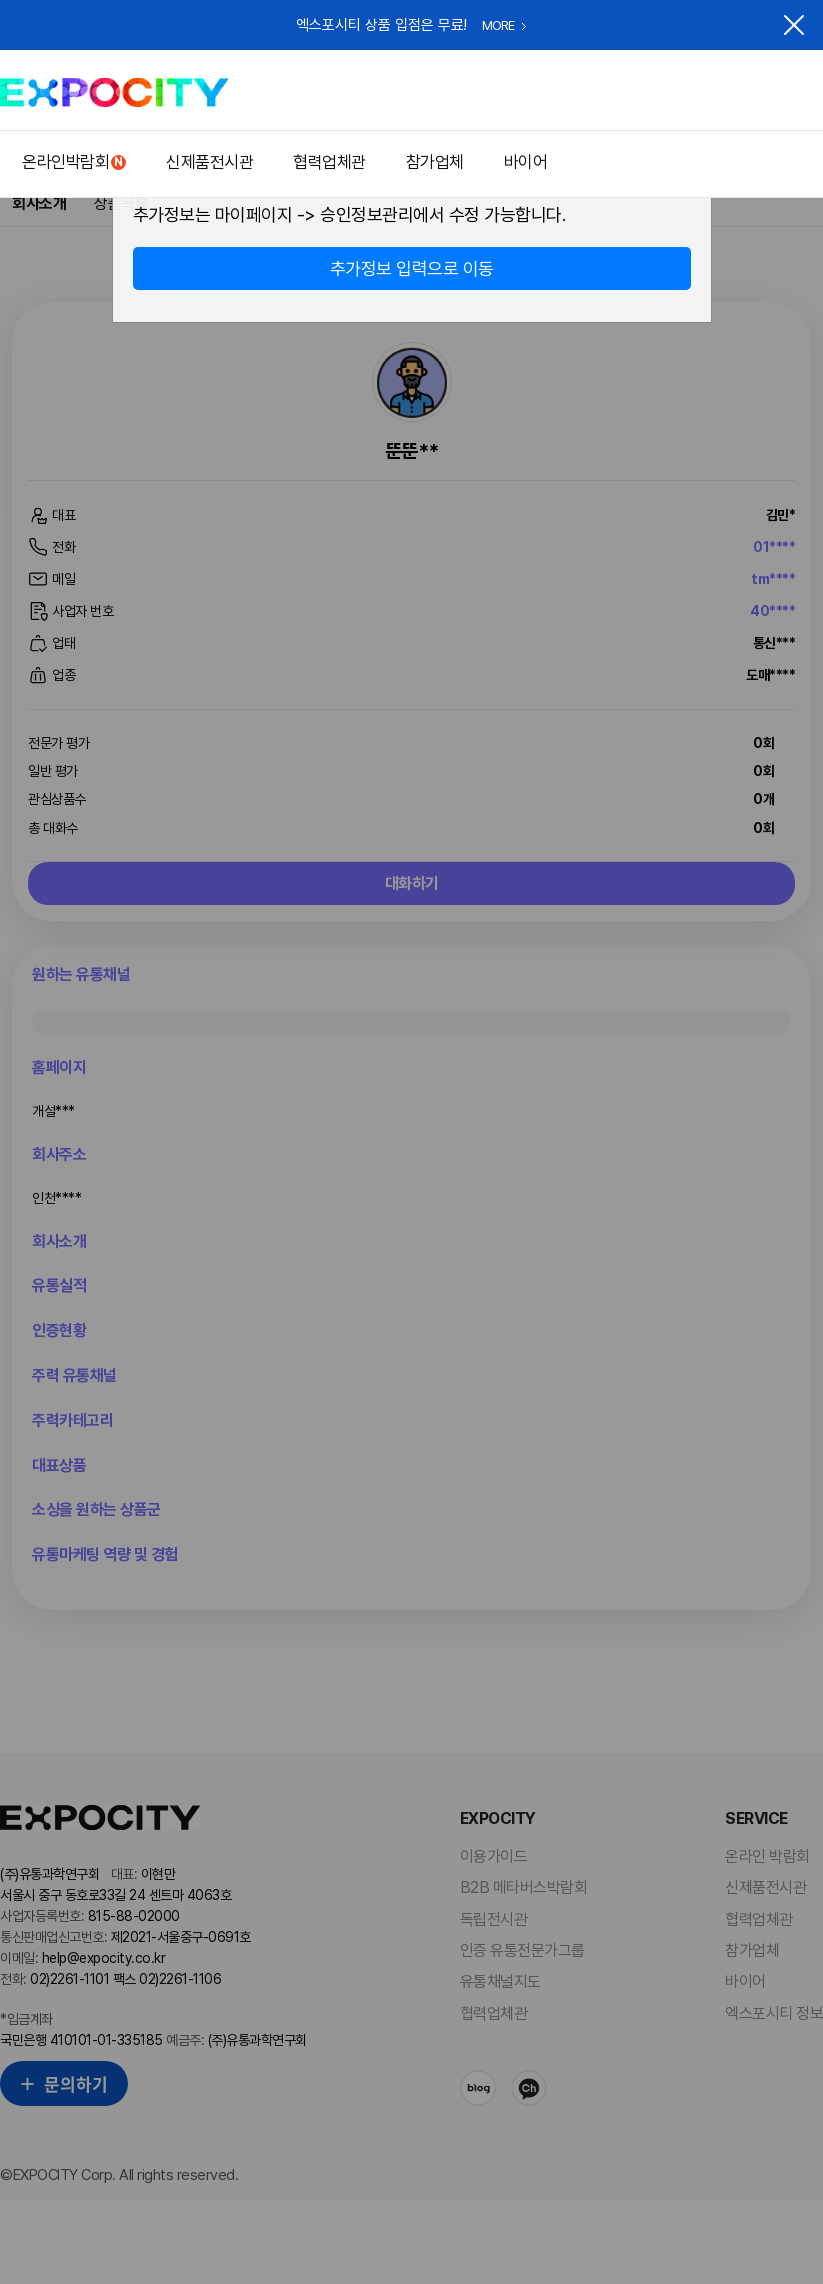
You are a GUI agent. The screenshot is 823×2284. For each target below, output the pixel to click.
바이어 (526, 162)
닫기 (794, 25)
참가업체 (435, 162)
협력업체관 (329, 162)
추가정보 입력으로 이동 (412, 268)
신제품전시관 (209, 162)
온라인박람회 (65, 162)
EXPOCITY (114, 92)
